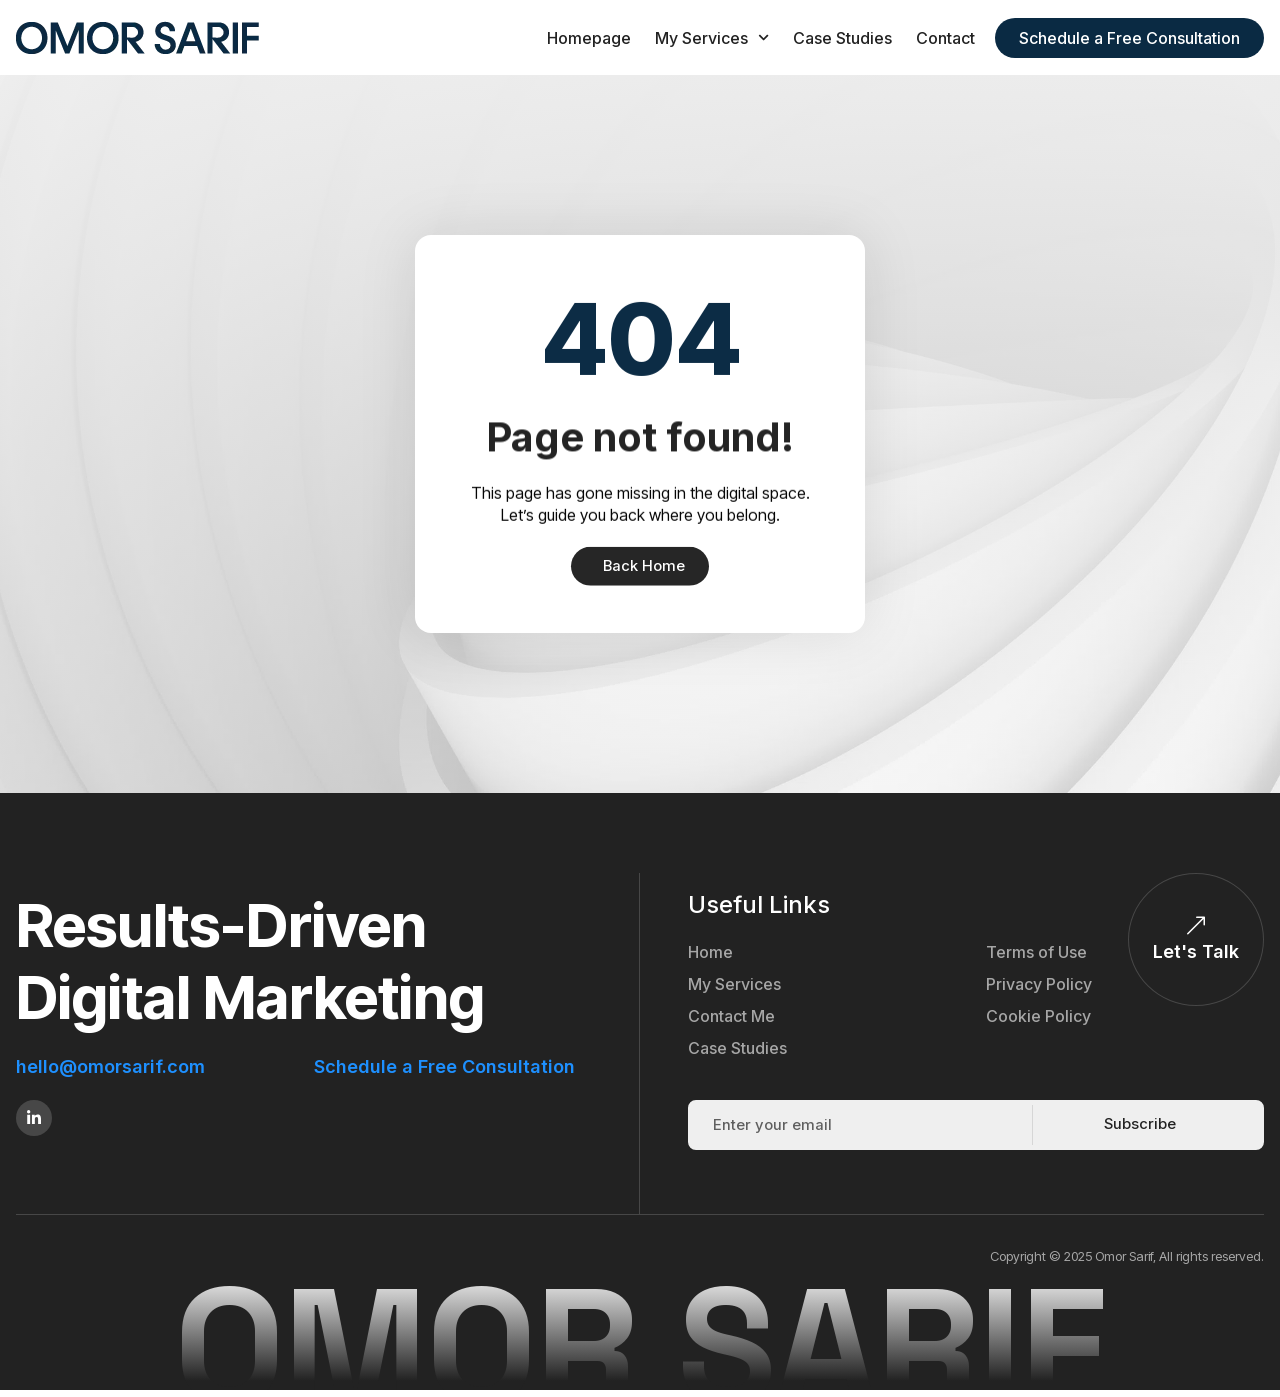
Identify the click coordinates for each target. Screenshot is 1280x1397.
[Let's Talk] (1196, 927)
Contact (945, 38)
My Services (712, 37)
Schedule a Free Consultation (444, 1067)
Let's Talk (1196, 952)
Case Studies (842, 38)
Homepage (589, 38)
